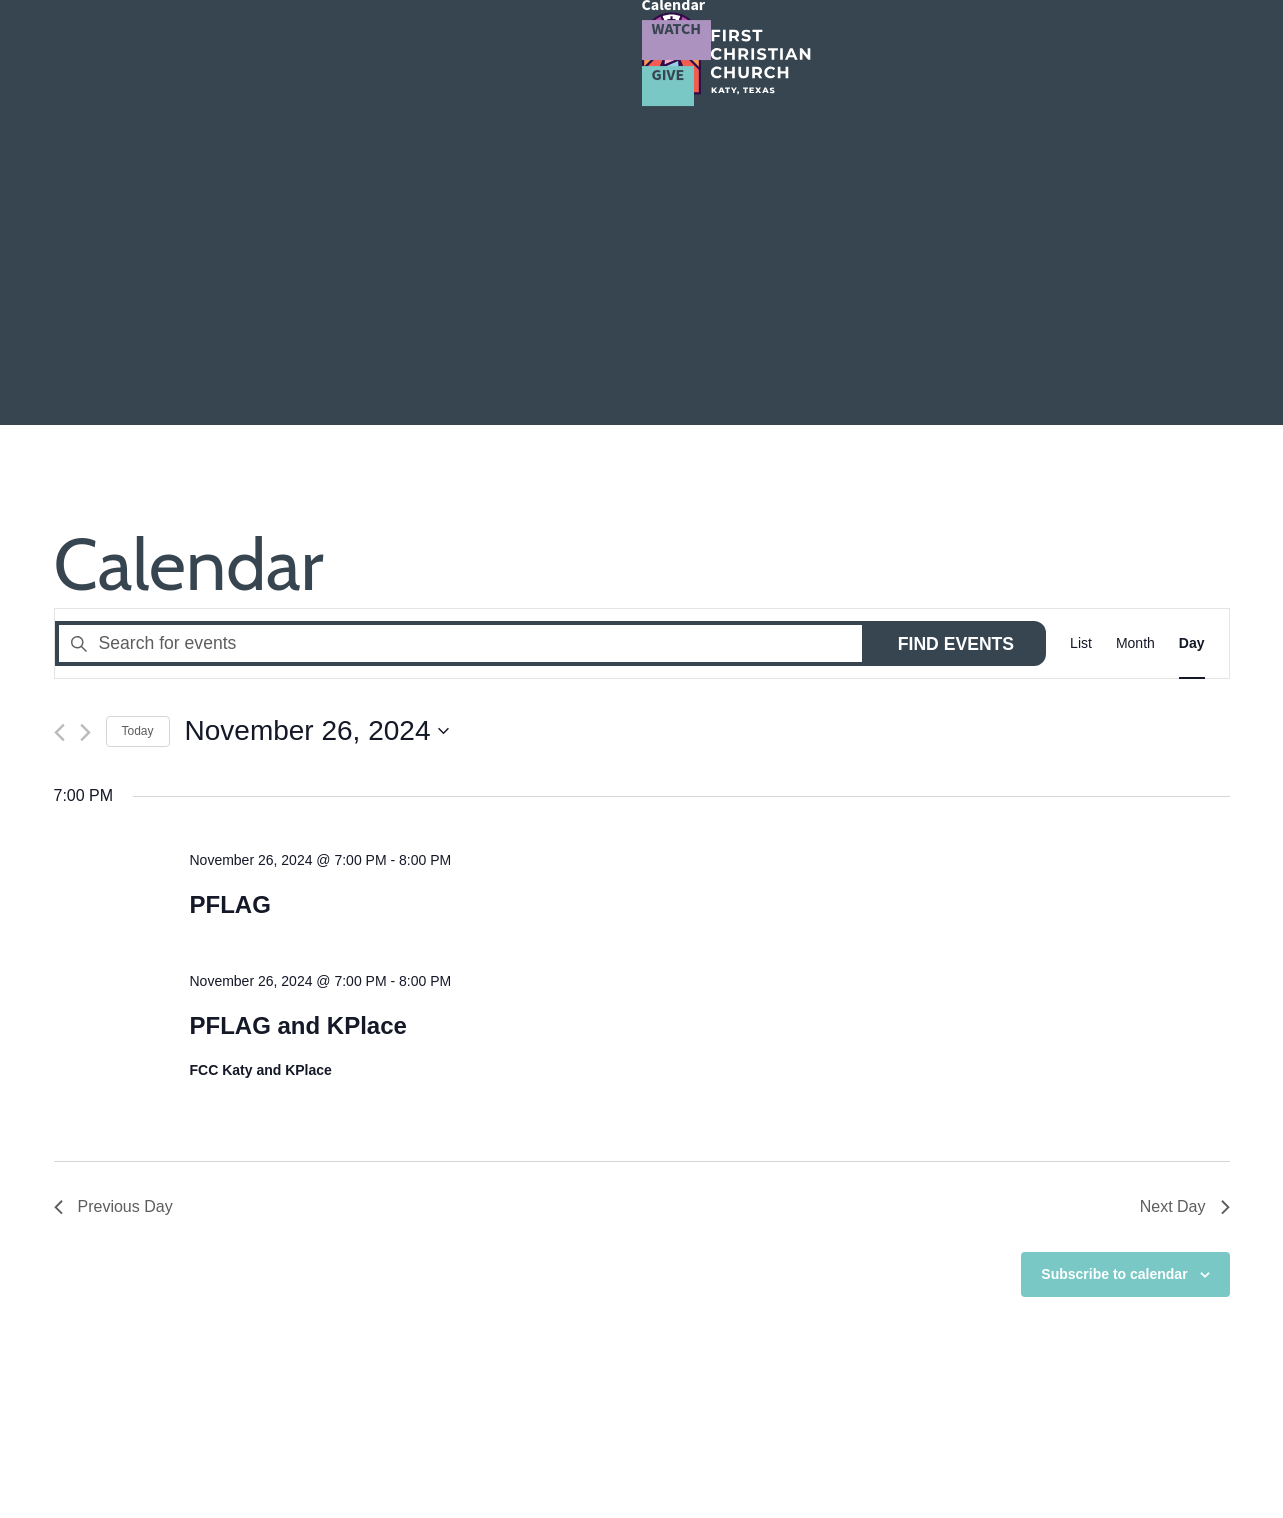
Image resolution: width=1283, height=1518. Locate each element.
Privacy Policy (689, 1455)
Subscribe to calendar (1114, 948)
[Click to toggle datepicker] (317, 406)
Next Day (1185, 881)
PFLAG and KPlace (297, 699)
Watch (1111, 49)
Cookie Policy (905, 1455)
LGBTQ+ (803, 52)
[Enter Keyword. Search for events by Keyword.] (460, 317)
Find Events (956, 318)
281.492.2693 (128, 1394)
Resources (906, 51)
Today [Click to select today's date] (138, 405)
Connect (564, 52)
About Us (453, 52)
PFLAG (229, 578)
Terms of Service (798, 1455)
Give (1227, 49)
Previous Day (113, 881)
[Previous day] (59, 406)
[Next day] (85, 406)
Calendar (1002, 51)
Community (685, 52)
